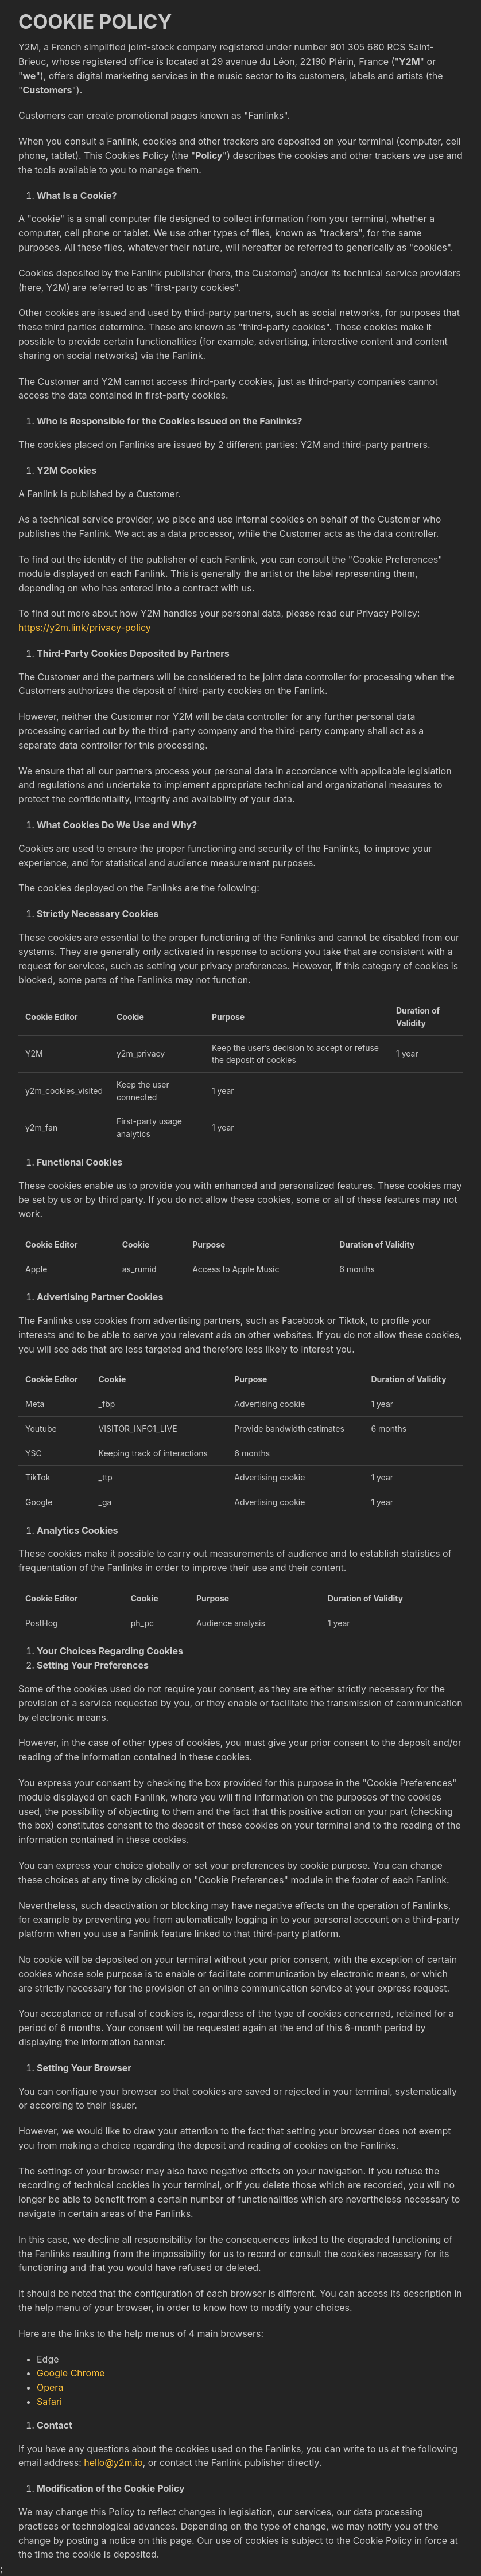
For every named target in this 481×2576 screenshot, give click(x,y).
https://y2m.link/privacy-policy (84, 627)
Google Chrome (70, 2373)
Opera (50, 2387)
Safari (49, 2401)
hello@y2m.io (113, 2462)
